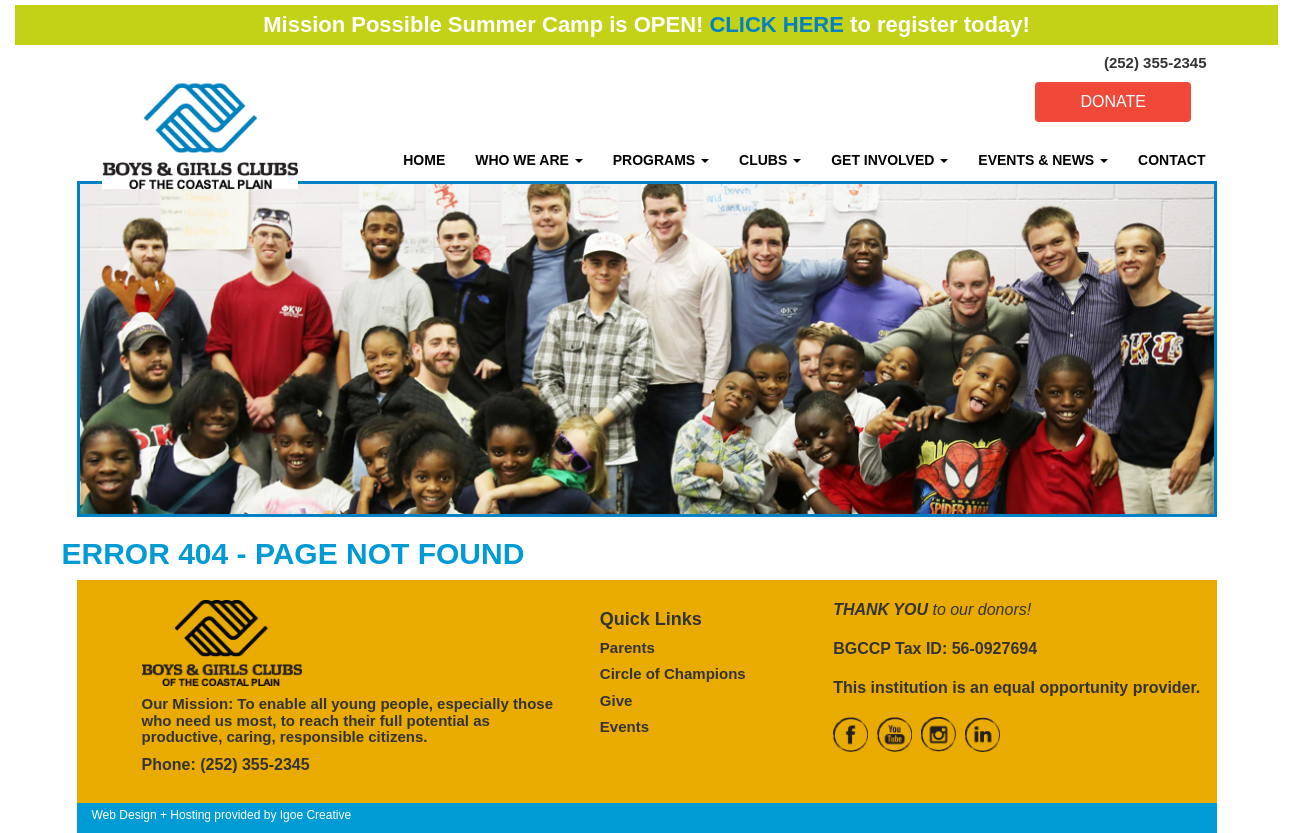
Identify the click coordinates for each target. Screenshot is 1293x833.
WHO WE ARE (528, 160)
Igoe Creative (315, 815)
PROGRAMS (661, 160)
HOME (424, 160)
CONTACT (1171, 160)
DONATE (1112, 101)
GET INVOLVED (889, 160)
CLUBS (770, 160)
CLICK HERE (776, 24)
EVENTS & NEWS (1043, 160)
